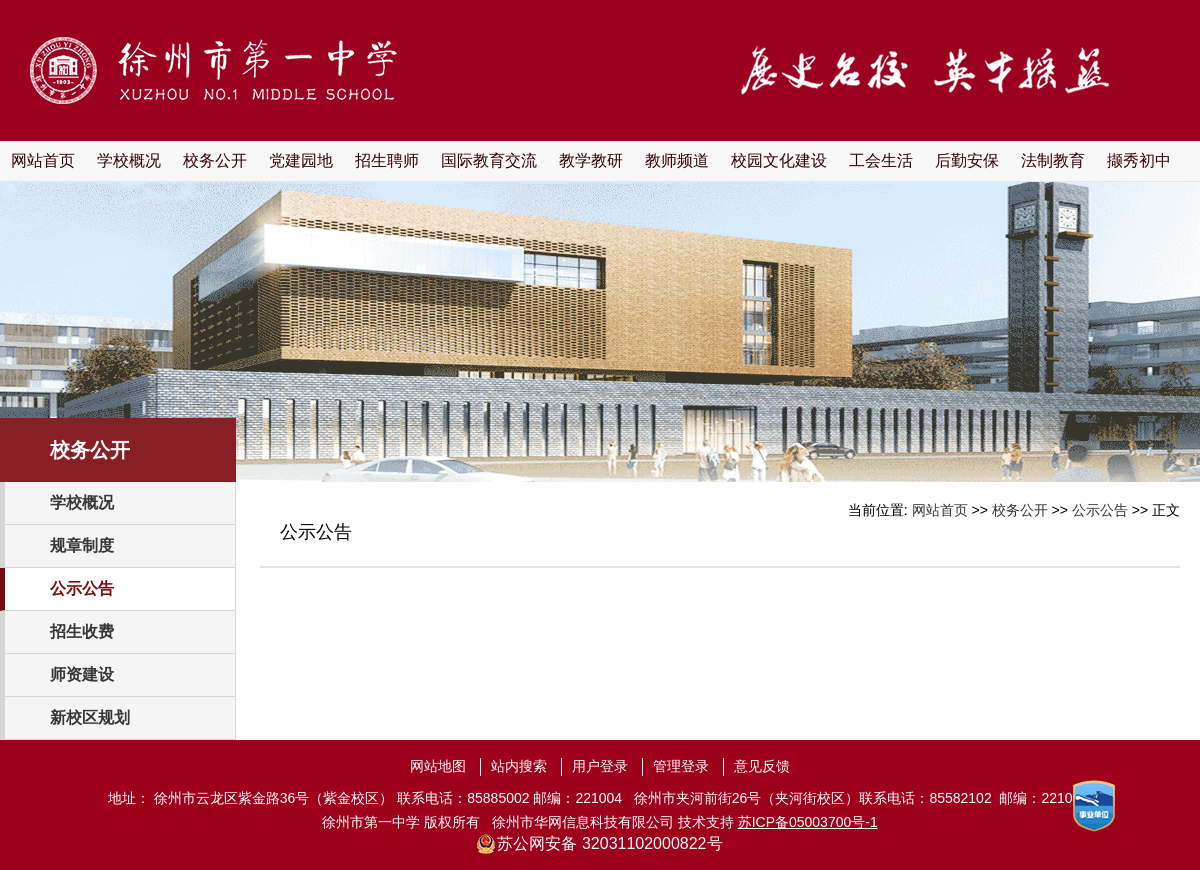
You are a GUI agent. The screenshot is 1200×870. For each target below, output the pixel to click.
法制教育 (1053, 160)
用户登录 (600, 766)
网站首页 (43, 160)
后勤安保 (967, 160)
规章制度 (82, 545)
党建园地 (301, 160)
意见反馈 (762, 766)
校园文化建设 (779, 160)
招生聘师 (387, 160)
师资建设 (82, 674)
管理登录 (681, 766)
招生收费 (82, 631)
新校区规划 (90, 717)
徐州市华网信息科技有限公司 (583, 822)
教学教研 (591, 160)
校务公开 (215, 160)
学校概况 (129, 160)
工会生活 (881, 160)
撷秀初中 (1139, 160)
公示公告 (82, 588)
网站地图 (438, 766)
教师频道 (677, 160)
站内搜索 (519, 766)
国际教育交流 (489, 160)
